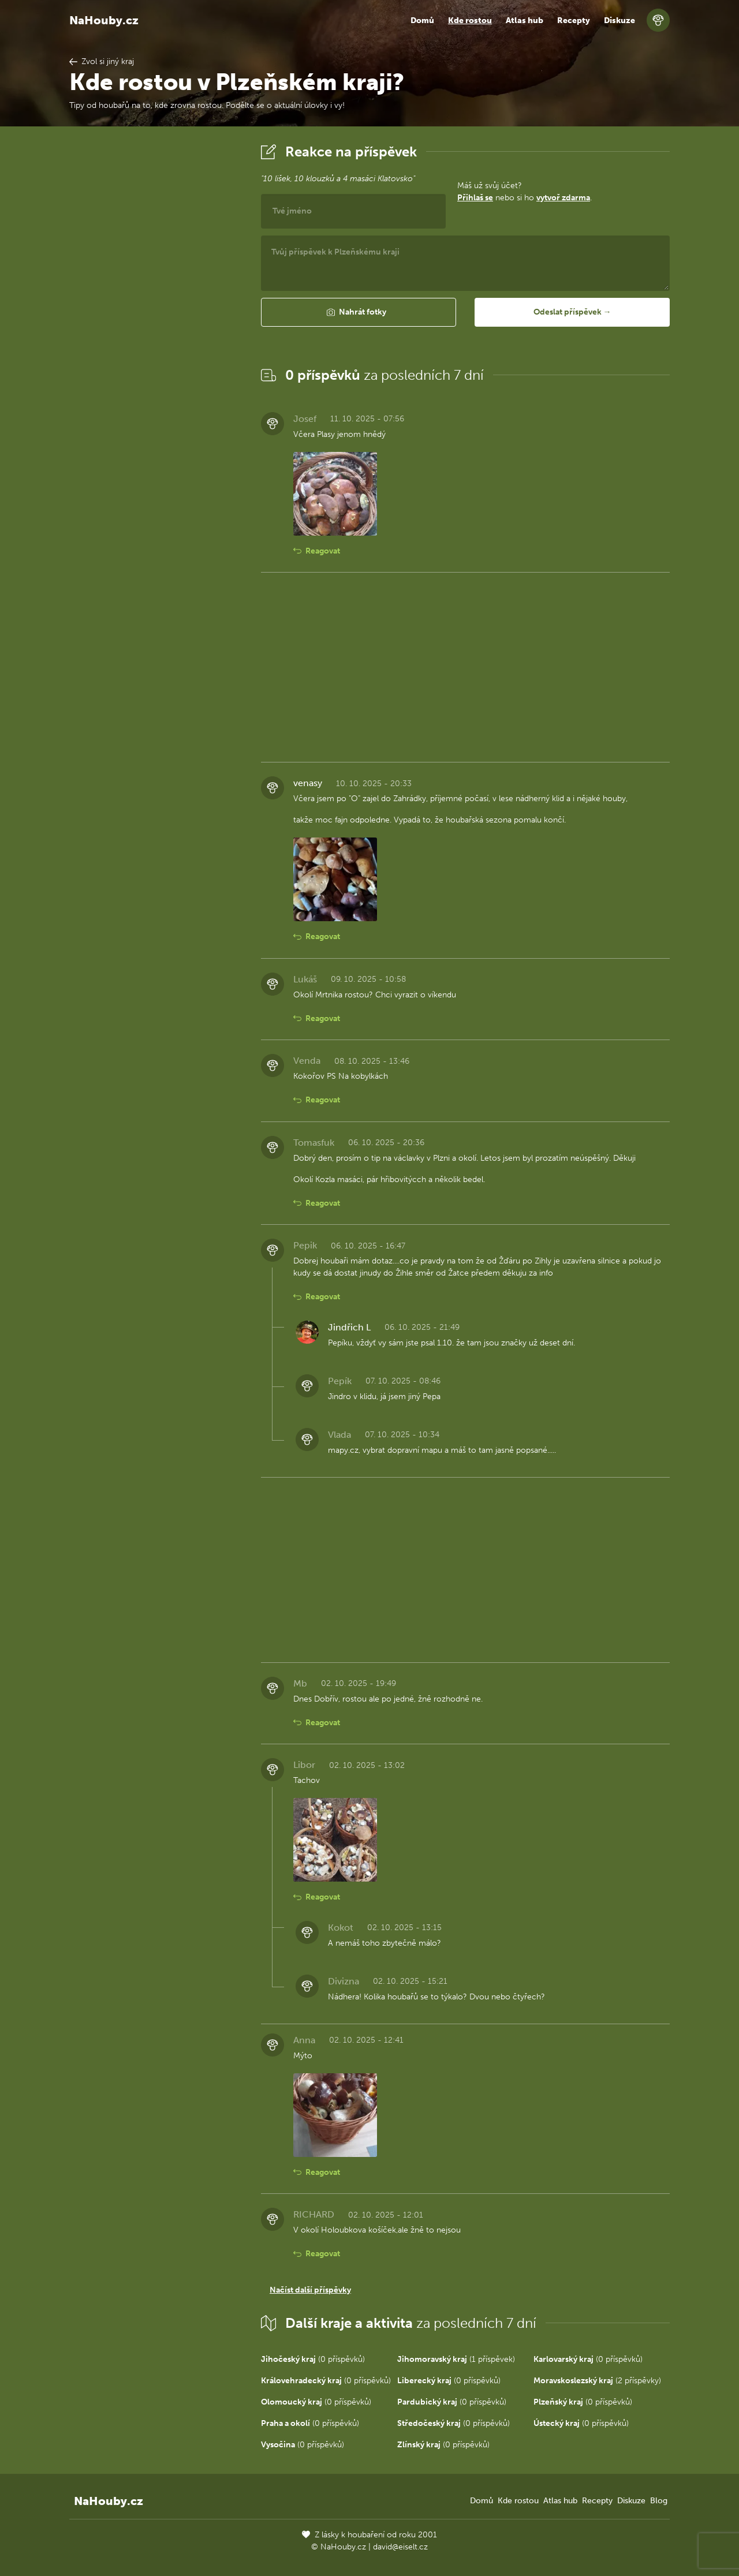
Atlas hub (524, 20)
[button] (358, 312)
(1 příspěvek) (456, 2359)
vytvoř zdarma (563, 198)
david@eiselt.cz (400, 2547)
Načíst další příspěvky (310, 2290)
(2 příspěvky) (597, 2381)
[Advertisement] (155, 313)
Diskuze (619, 20)
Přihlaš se (475, 198)
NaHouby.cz (104, 20)
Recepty (573, 20)
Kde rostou (470, 20)
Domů (422, 20)
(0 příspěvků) (313, 2359)
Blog (658, 2501)
